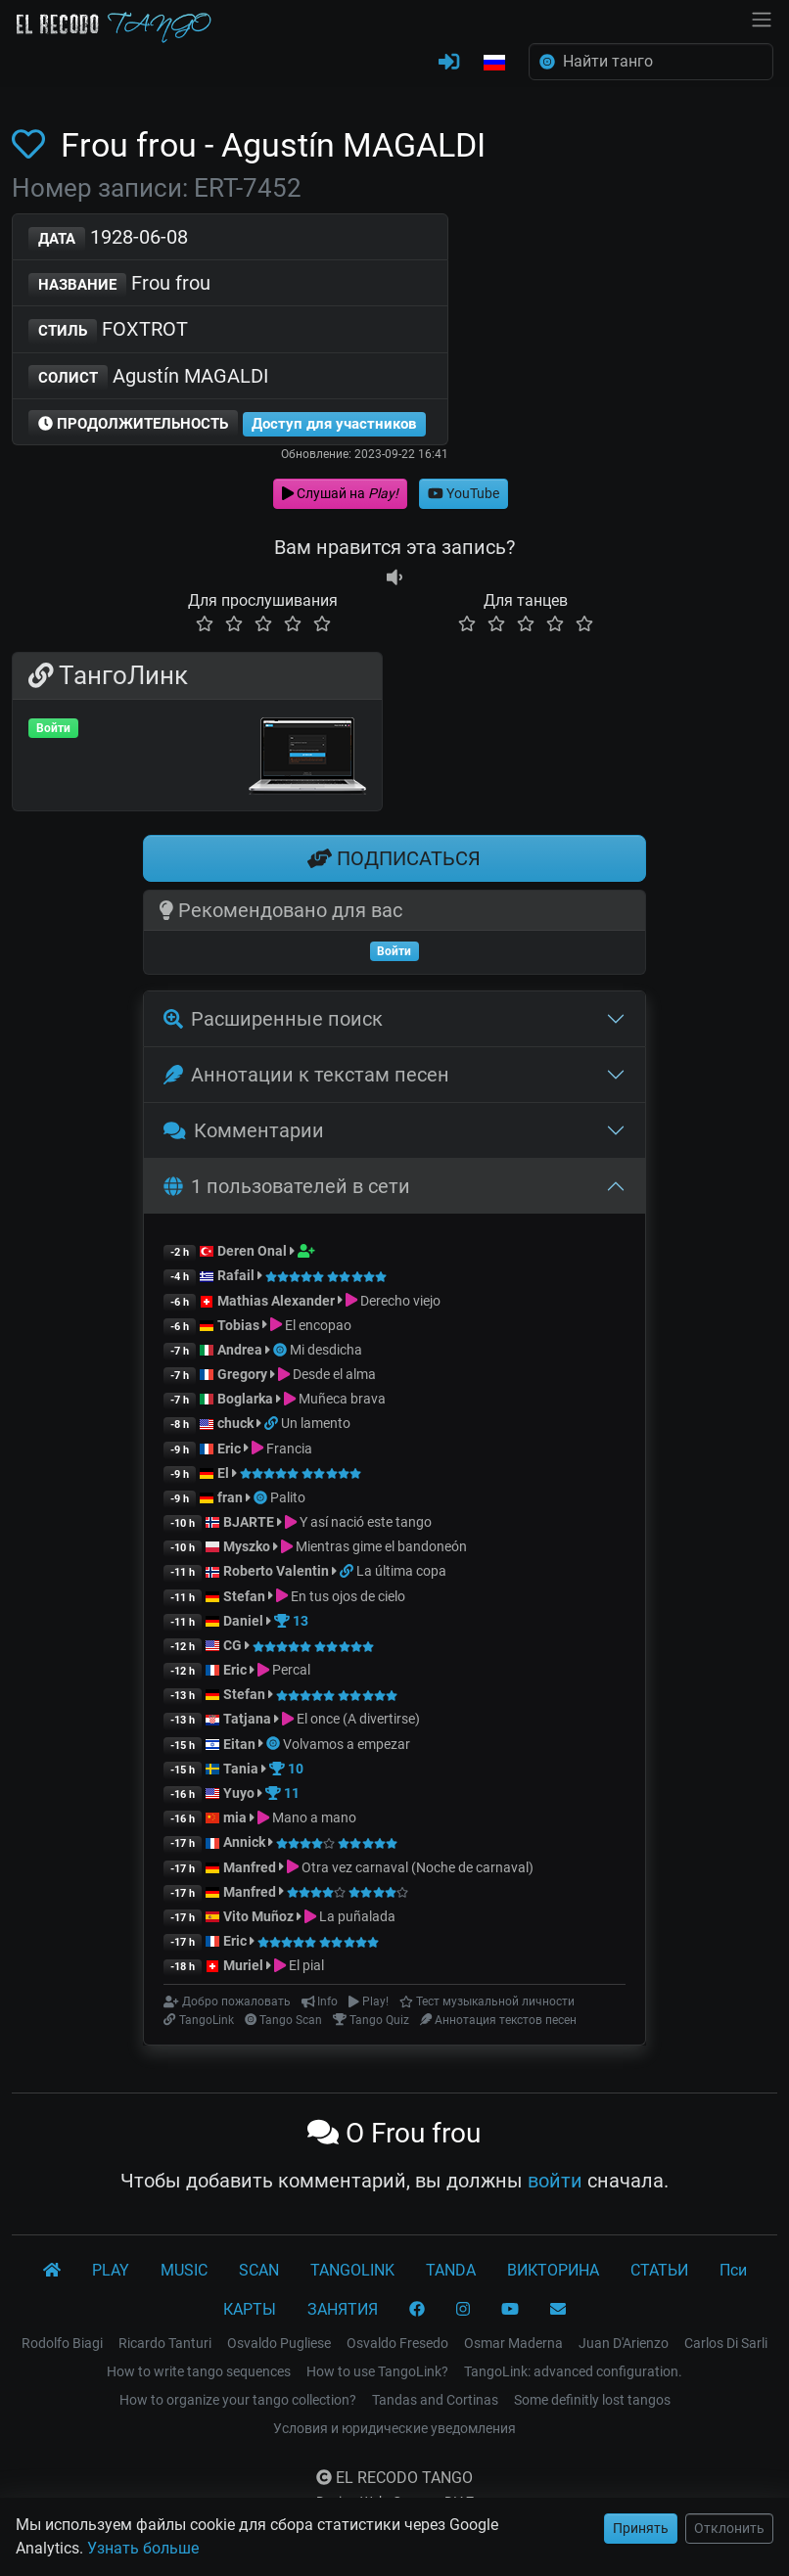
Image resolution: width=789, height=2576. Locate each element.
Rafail (236, 1275)
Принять (641, 2528)
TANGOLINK (352, 2270)
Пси (733, 2270)
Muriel (243, 1965)
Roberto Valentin (276, 1571)
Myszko (246, 1546)
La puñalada (357, 1916)
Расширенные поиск (273, 1019)
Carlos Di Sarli (725, 2343)
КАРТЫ (249, 2309)
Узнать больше (143, 2548)
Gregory (242, 1374)
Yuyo (239, 1793)
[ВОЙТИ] (449, 62)
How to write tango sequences (199, 2371)
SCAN (259, 2270)
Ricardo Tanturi (164, 2343)
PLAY (110, 2270)
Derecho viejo (400, 1301)
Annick (244, 1842)
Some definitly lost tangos (592, 2400)
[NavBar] (761, 17)
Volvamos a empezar (346, 1744)
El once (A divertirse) (358, 1718)
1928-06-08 (108, 238)
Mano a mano (314, 1817)
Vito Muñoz (258, 1916)
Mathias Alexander (276, 1301)
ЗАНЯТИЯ (342, 2309)
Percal (291, 1670)
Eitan (239, 1744)
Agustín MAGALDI (148, 377)
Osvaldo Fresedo (397, 2343)
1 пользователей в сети (286, 1186)
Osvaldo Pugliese (279, 2343)
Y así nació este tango (366, 1522)
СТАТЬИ (659, 2270)
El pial (306, 1965)
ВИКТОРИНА (553, 2270)
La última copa (401, 1571)
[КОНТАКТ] (557, 2309)
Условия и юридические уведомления (394, 2428)
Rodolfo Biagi (62, 2343)
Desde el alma (334, 1374)
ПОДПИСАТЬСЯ (394, 858)
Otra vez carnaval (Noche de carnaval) (418, 1867)
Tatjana (247, 1718)
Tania (240, 1768)
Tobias (238, 1325)
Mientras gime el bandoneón (381, 1546)
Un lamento (315, 1423)
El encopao (318, 1325)
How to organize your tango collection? (237, 2400)
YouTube (463, 493)
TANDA (451, 2270)
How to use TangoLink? (377, 2371)
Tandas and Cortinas (435, 2400)
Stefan (244, 1596)
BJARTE (248, 1522)
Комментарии (243, 1130)
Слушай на (340, 493)
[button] (494, 63)
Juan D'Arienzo (624, 2343)
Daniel (243, 1621)
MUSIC (184, 2270)
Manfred (249, 1867)
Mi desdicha (326, 1349)
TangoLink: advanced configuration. (573, 2371)
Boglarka (245, 1398)
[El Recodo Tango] (51, 2270)
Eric (229, 1448)
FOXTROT (108, 330)
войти (555, 2180)
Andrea (239, 1349)
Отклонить (729, 2528)
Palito (287, 1497)
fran (230, 1497)
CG (232, 1645)
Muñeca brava (342, 1398)
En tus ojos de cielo (348, 1596)
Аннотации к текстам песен (306, 1074)
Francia (289, 1448)
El (223, 1473)
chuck (235, 1423)
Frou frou (119, 284)
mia (235, 1817)
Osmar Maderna (513, 2343)
